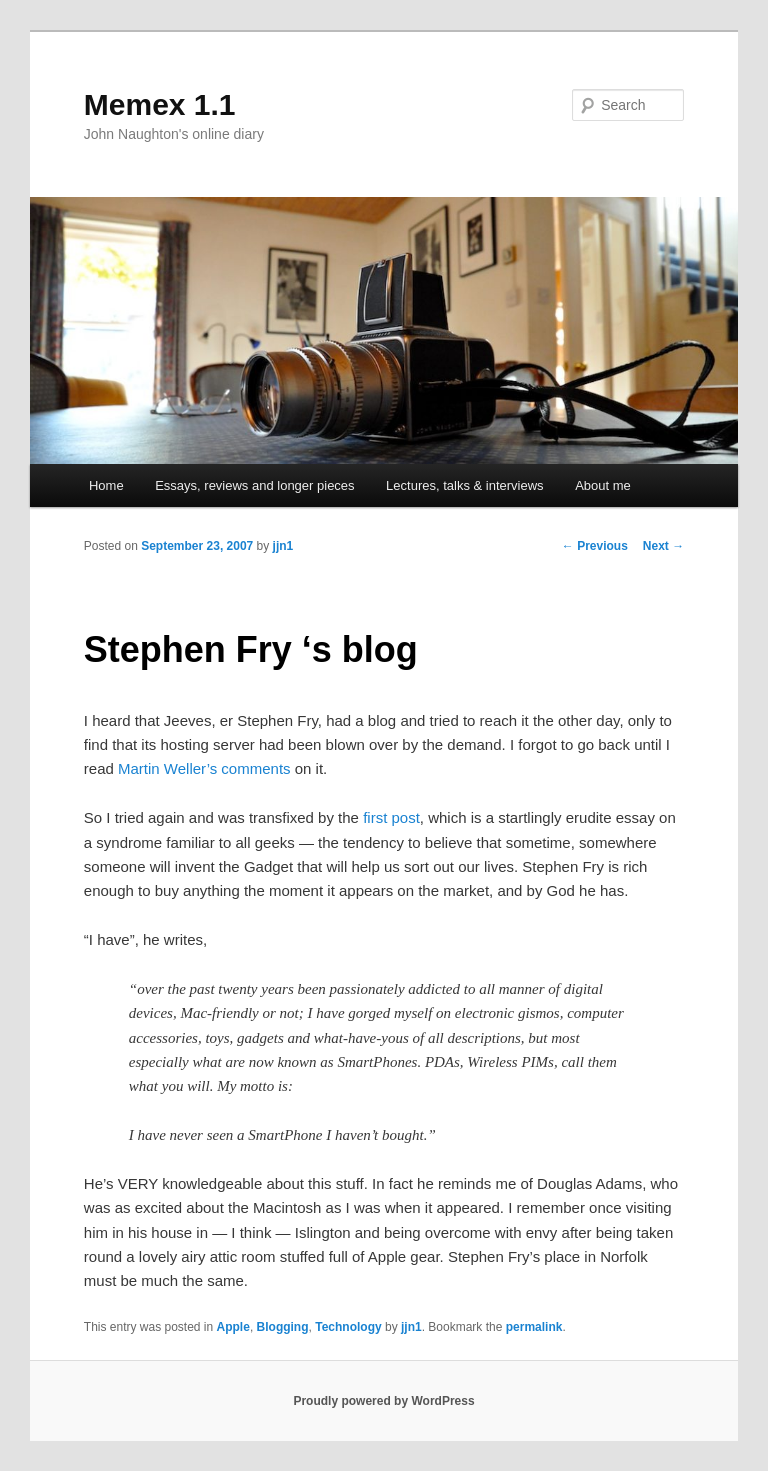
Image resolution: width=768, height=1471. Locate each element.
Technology (348, 1327)
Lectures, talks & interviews (465, 485)
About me (603, 485)
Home (106, 485)
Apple (233, 1327)
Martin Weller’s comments (204, 768)
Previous (595, 546)
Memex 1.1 (160, 104)
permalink (534, 1327)
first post (391, 817)
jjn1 (283, 546)
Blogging (283, 1327)
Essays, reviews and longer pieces (254, 485)
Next (663, 546)
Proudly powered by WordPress (383, 1401)
